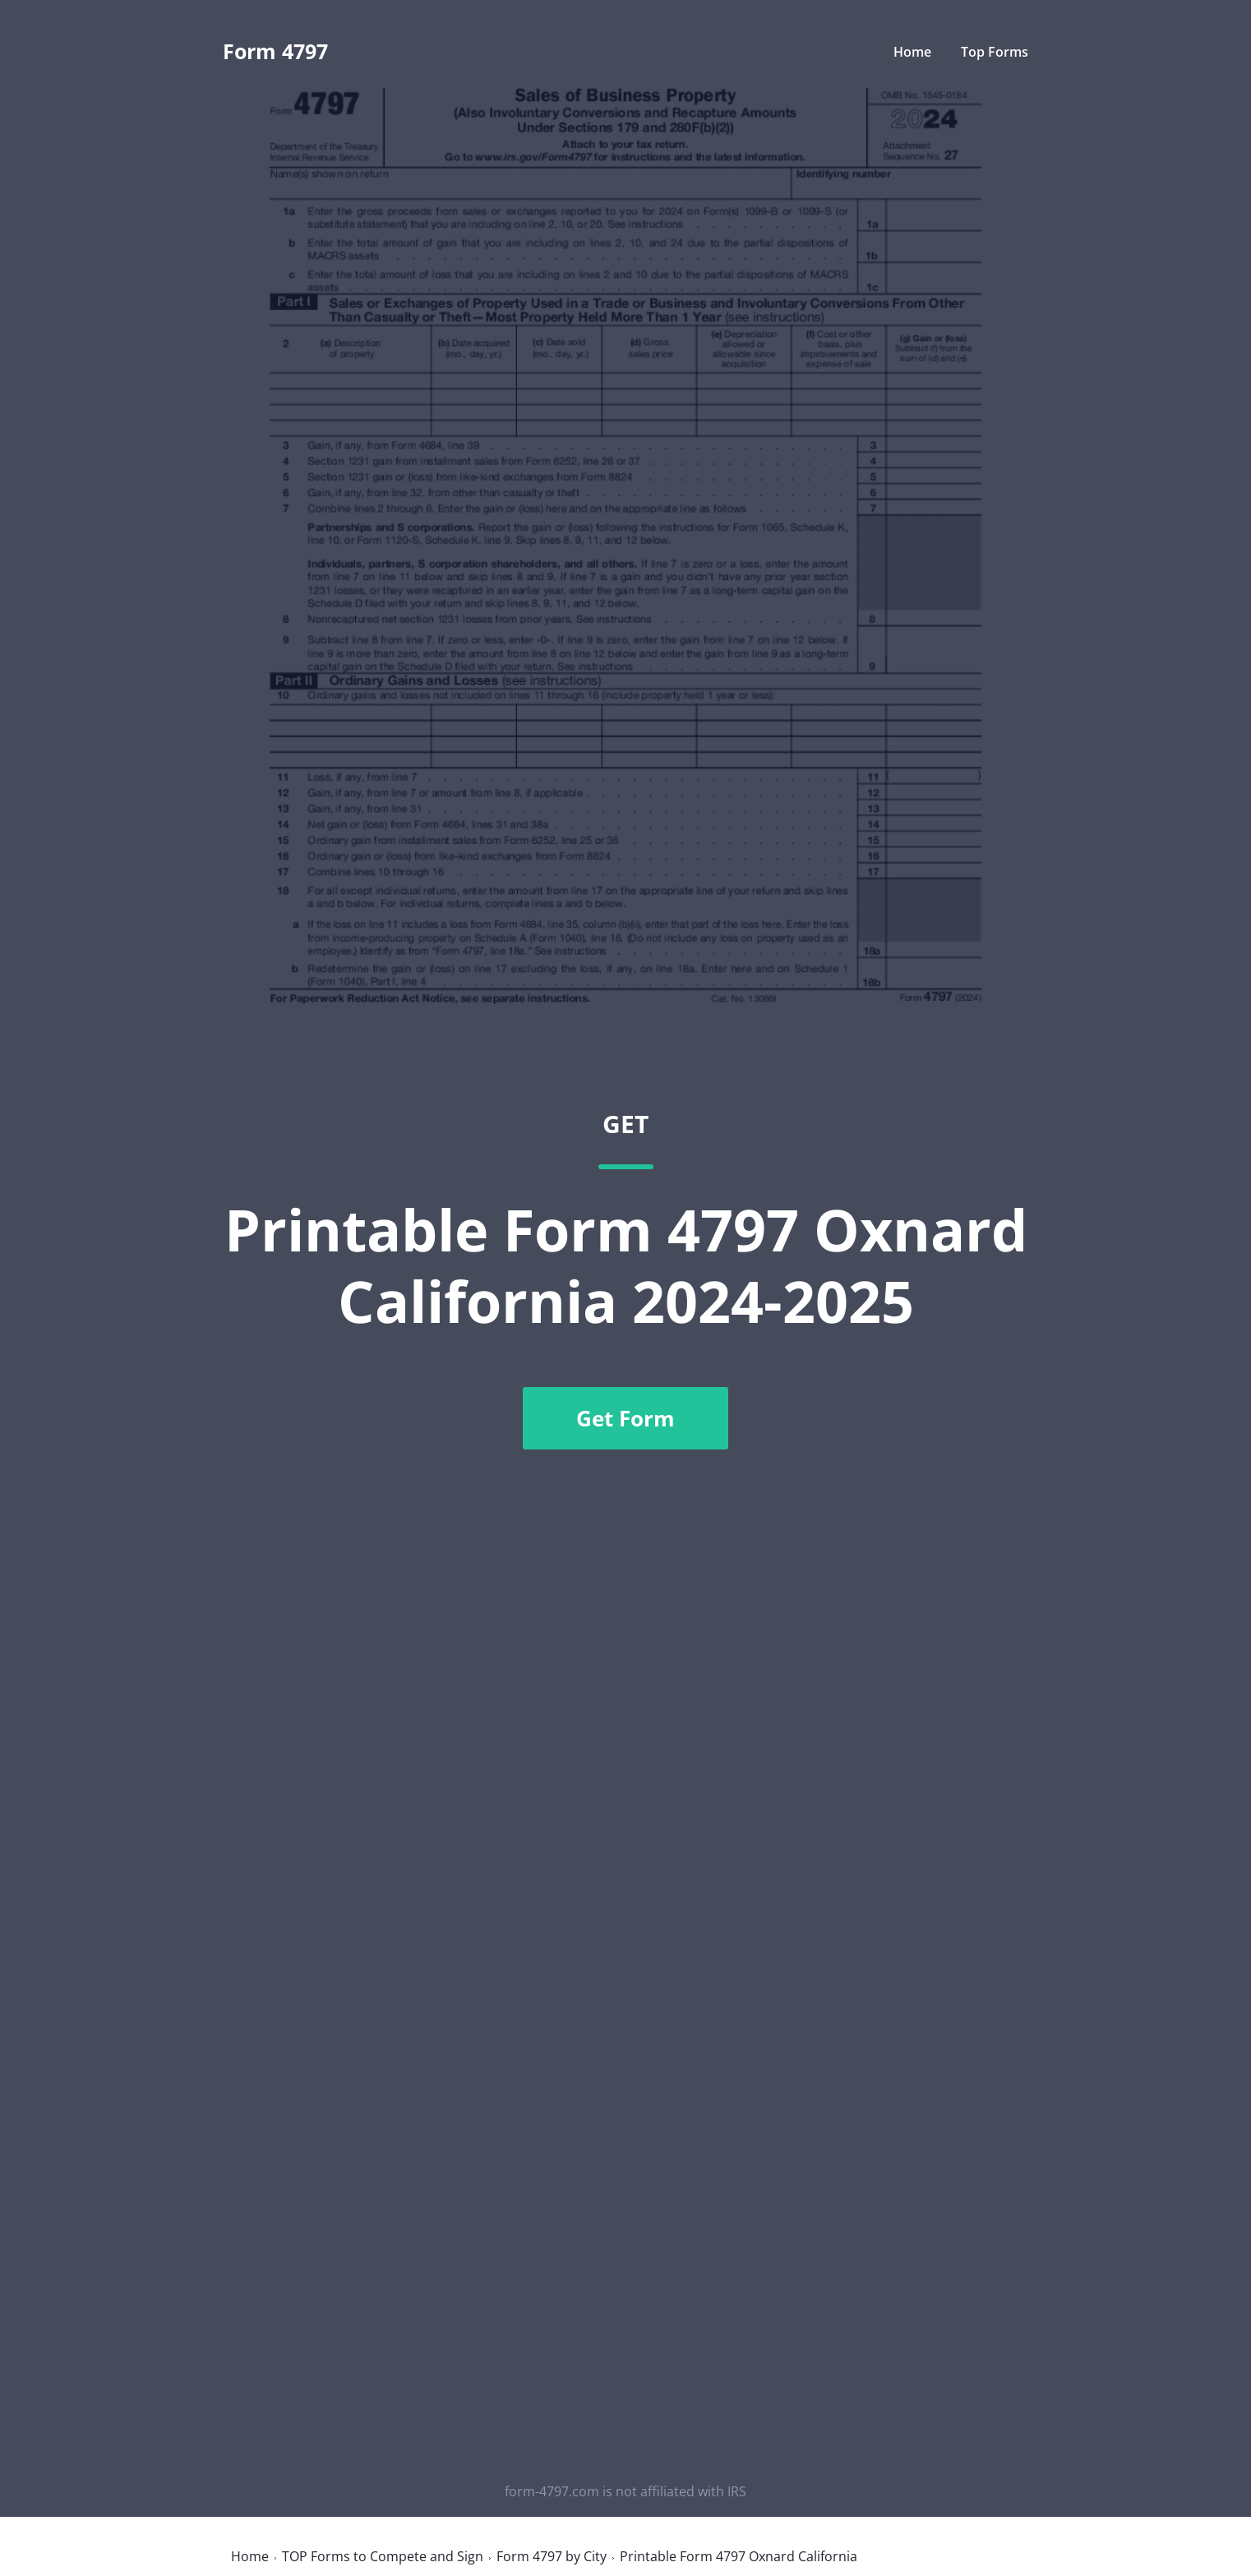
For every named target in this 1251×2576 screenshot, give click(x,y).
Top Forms (994, 52)
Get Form (625, 1418)
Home (912, 52)
